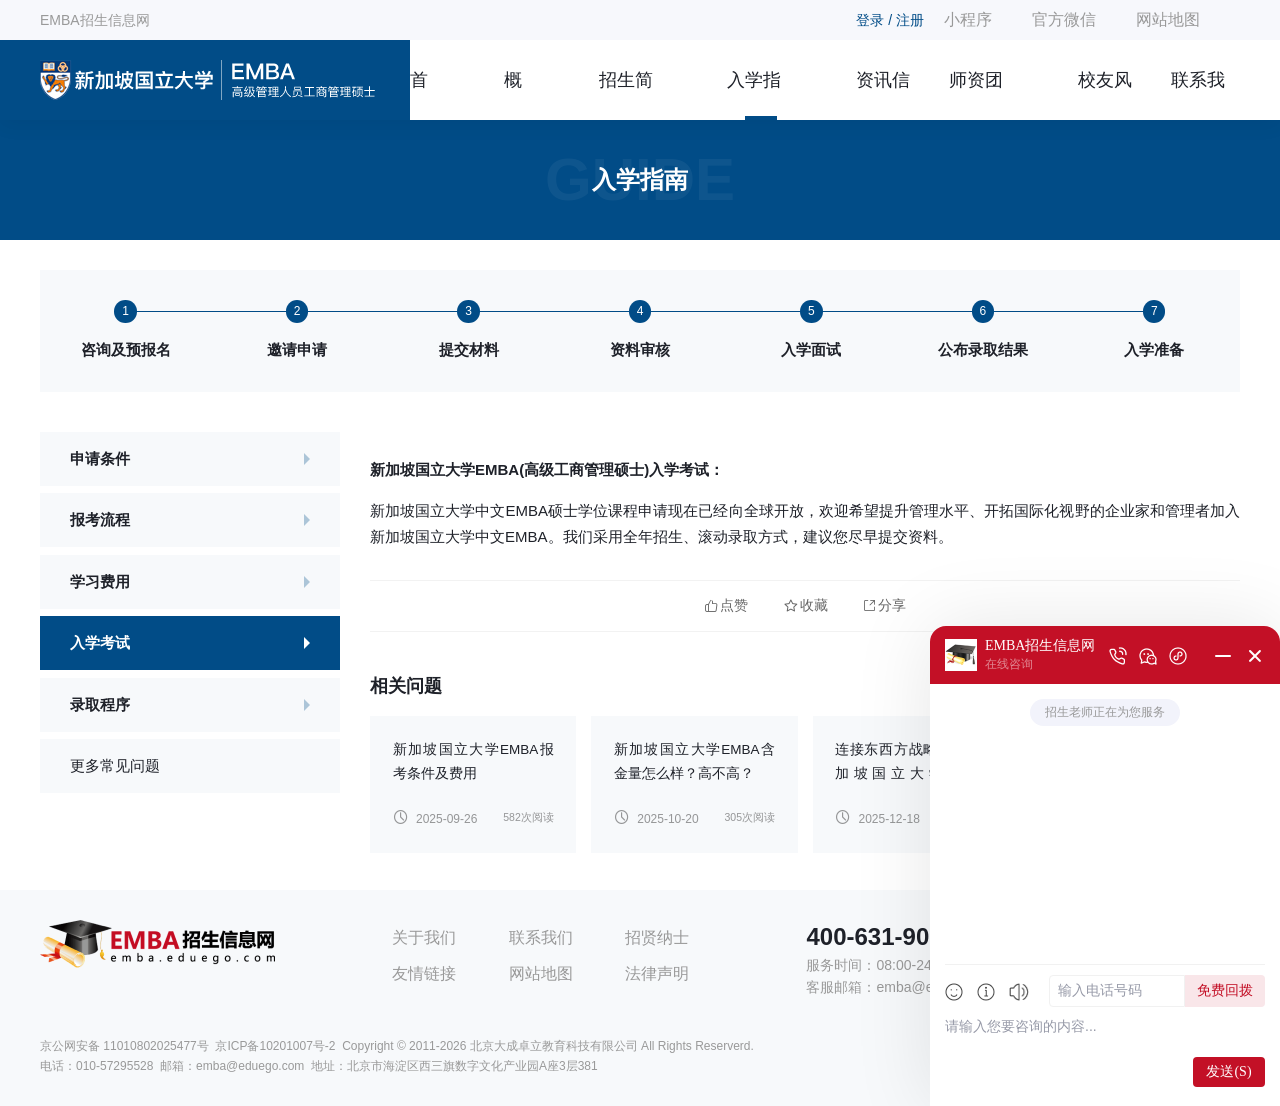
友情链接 (424, 973)
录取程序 (100, 704)
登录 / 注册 (890, 20)
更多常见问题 (115, 765)
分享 (885, 605)
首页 (419, 95)
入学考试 (100, 642)
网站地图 (1168, 19)
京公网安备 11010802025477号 (124, 1046)
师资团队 (976, 95)
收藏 (806, 605)
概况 (513, 95)
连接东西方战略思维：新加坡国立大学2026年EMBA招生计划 (915, 773)
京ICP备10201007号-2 (275, 1046)
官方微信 (1064, 19)
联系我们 (1198, 95)
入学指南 (754, 95)
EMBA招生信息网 (95, 20)
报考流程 (100, 519)
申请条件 (100, 458)
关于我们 (424, 937)
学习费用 (100, 581)
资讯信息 (883, 95)
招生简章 (626, 95)
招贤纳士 (657, 937)
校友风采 (1105, 95)
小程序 (968, 19)
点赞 (726, 605)
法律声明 (657, 973)
